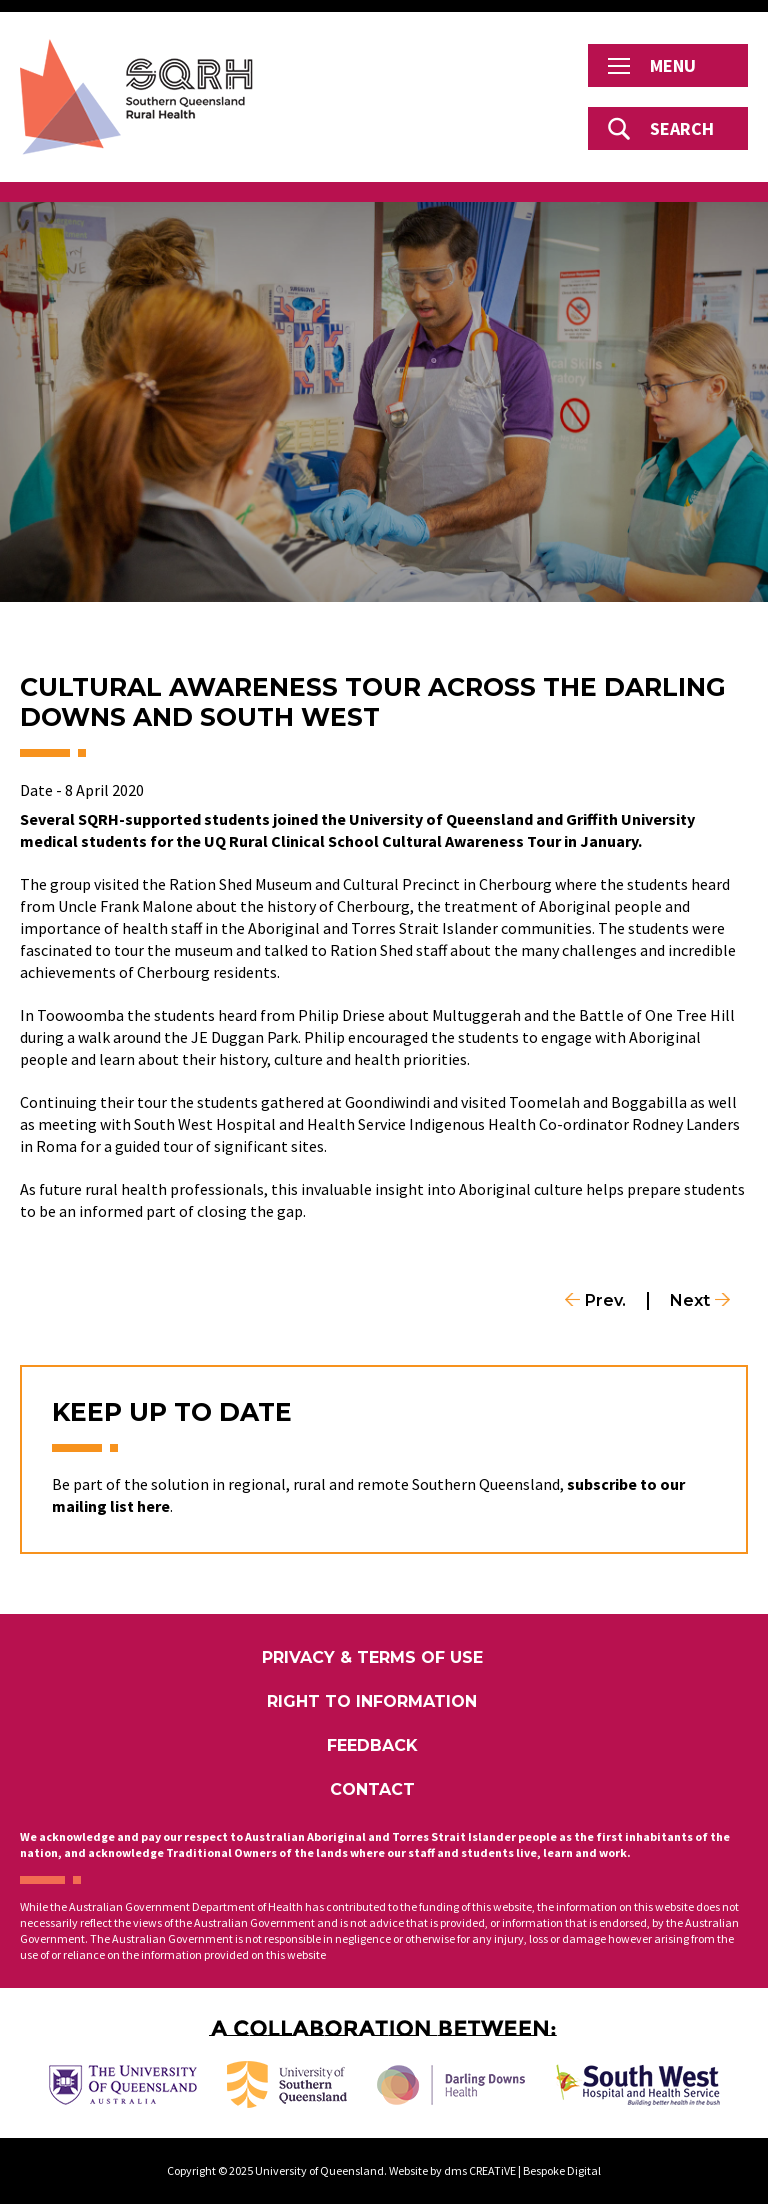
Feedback (372, 1745)
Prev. (605, 1300)
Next (690, 1300)
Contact (372, 1789)
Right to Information (372, 1701)
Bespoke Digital (562, 2170)
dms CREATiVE (480, 2170)
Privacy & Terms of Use (372, 1657)
